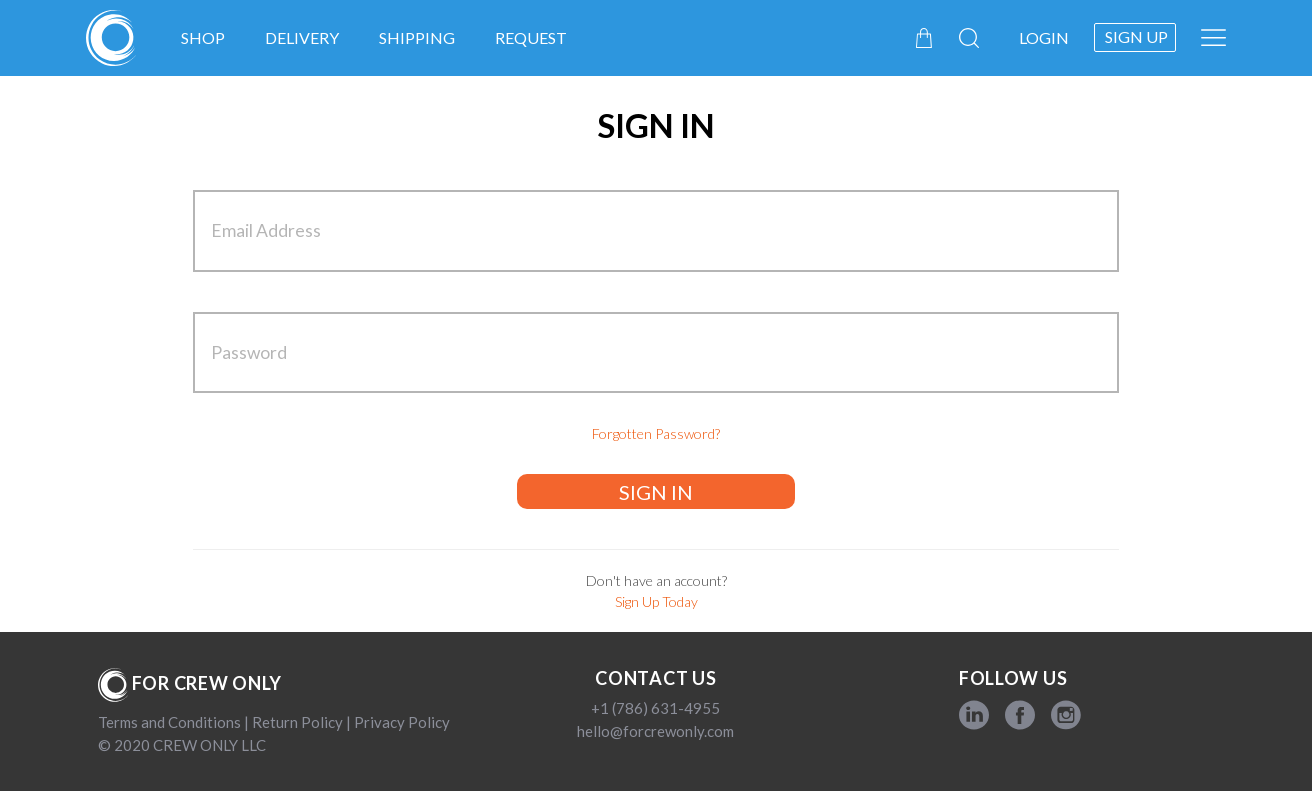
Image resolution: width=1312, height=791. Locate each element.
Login (1044, 37)
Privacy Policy (400, 722)
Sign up (1136, 36)
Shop (203, 37)
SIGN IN (656, 492)
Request (531, 37)
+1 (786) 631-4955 (655, 708)
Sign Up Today (656, 601)
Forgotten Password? (656, 433)
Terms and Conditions (171, 722)
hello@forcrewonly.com (655, 731)
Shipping (417, 37)
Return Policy (297, 722)
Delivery (302, 37)
